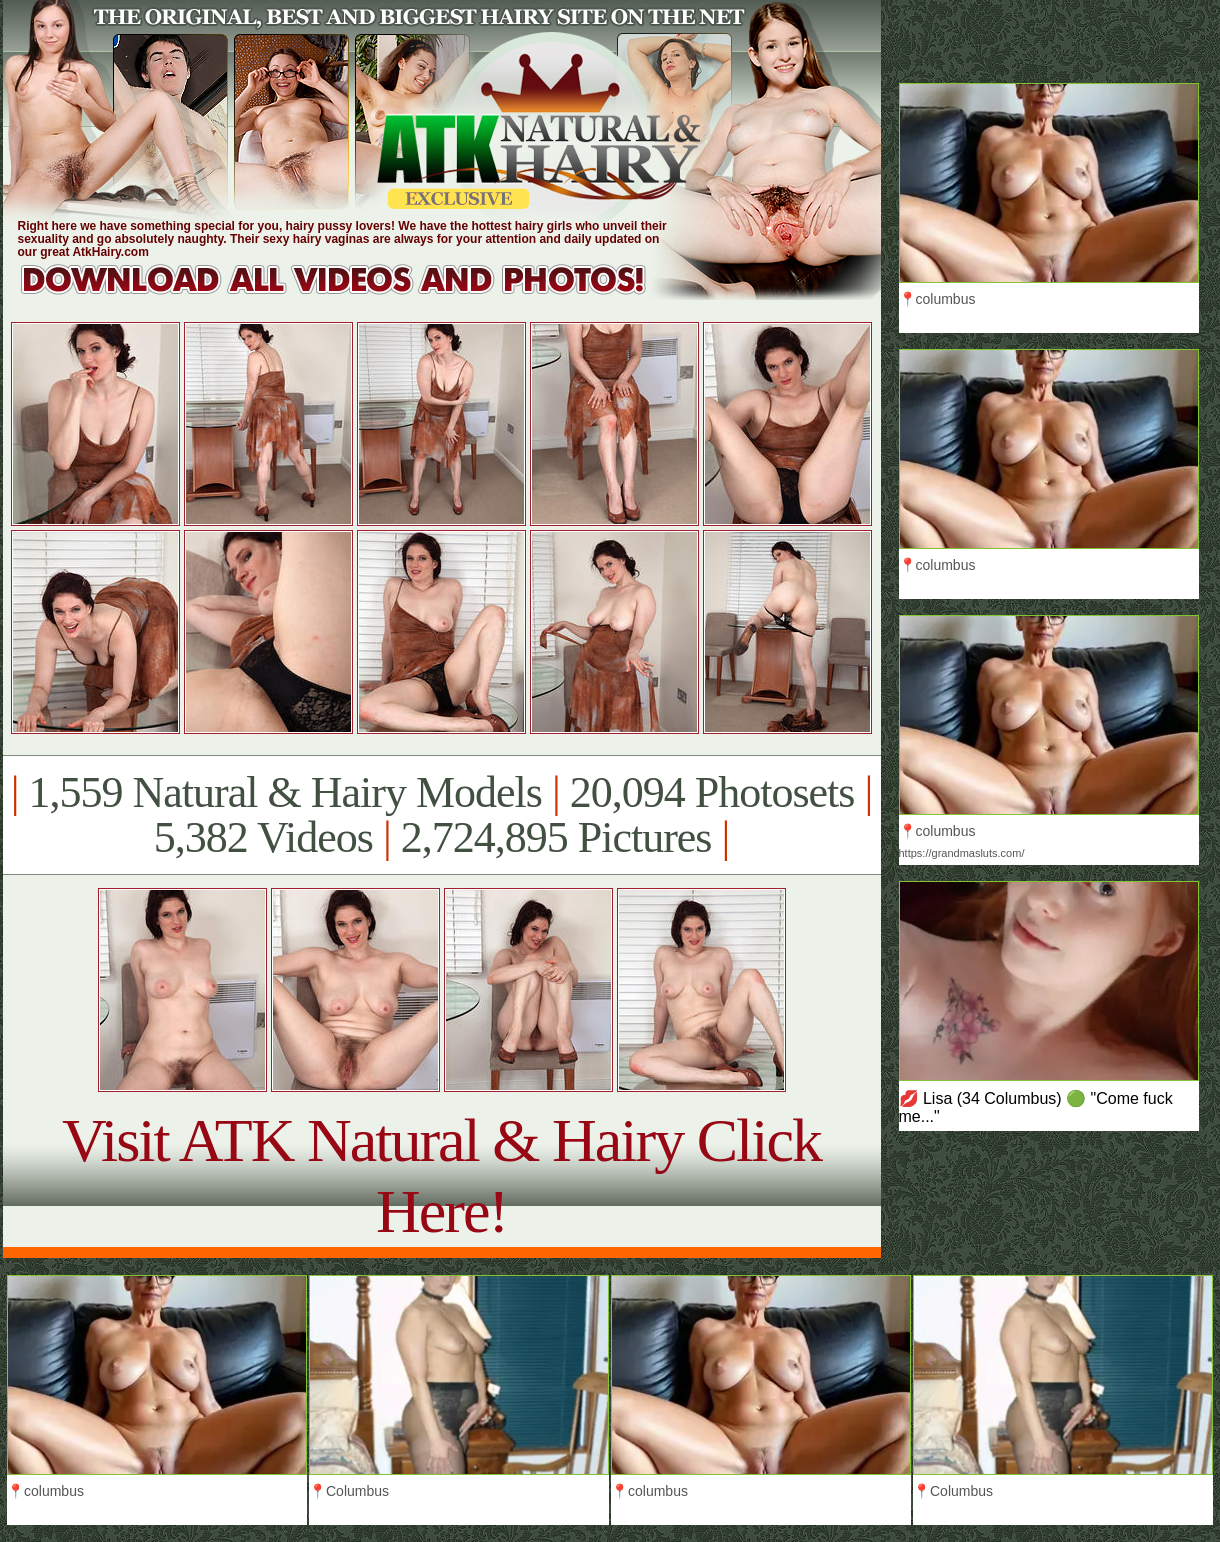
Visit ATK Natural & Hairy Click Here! (441, 1175)
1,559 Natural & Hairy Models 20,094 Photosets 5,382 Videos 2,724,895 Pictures (441, 815)
